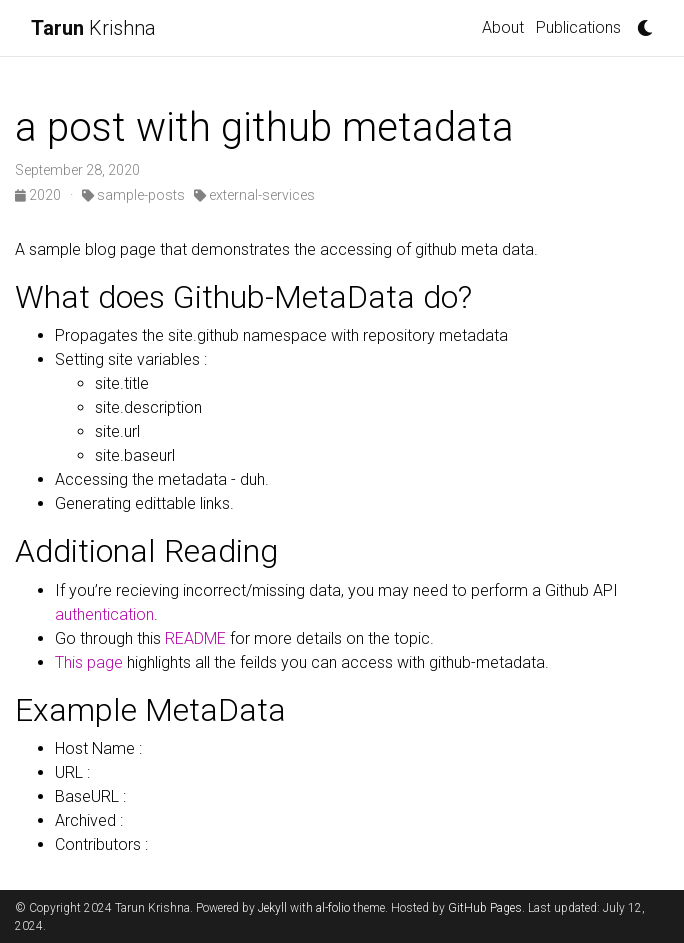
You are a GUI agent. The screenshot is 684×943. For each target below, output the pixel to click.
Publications (578, 27)
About (503, 27)
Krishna (93, 28)
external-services (254, 195)
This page (89, 662)
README (195, 638)
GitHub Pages (485, 908)
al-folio (333, 908)
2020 (39, 195)
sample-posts (133, 195)
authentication (104, 614)
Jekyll (272, 908)
